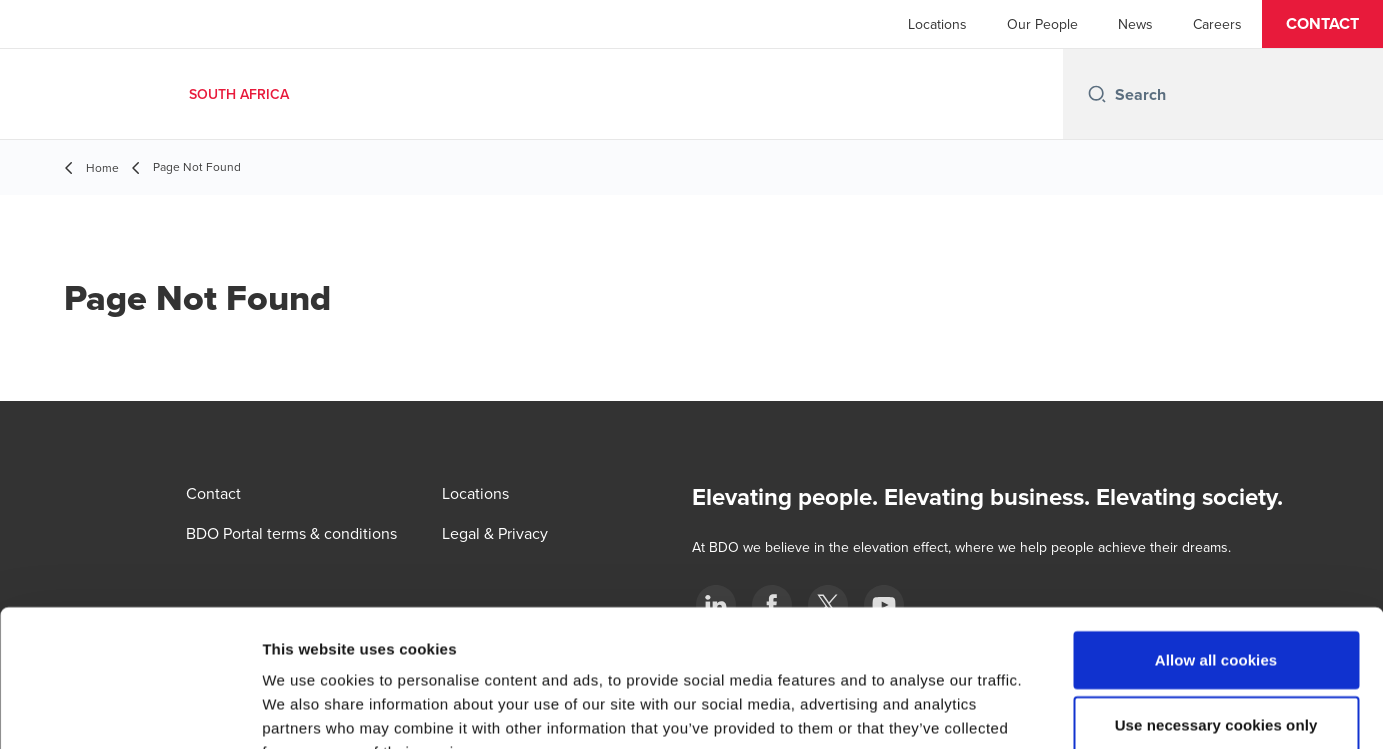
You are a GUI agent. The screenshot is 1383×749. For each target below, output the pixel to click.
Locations (937, 24)
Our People (1042, 24)
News (1135, 24)
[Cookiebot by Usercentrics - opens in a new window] (129, 710)
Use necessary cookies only (1216, 602)
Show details (1049, 709)
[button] (1322, 24)
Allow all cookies (1216, 536)
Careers (1217, 24)
